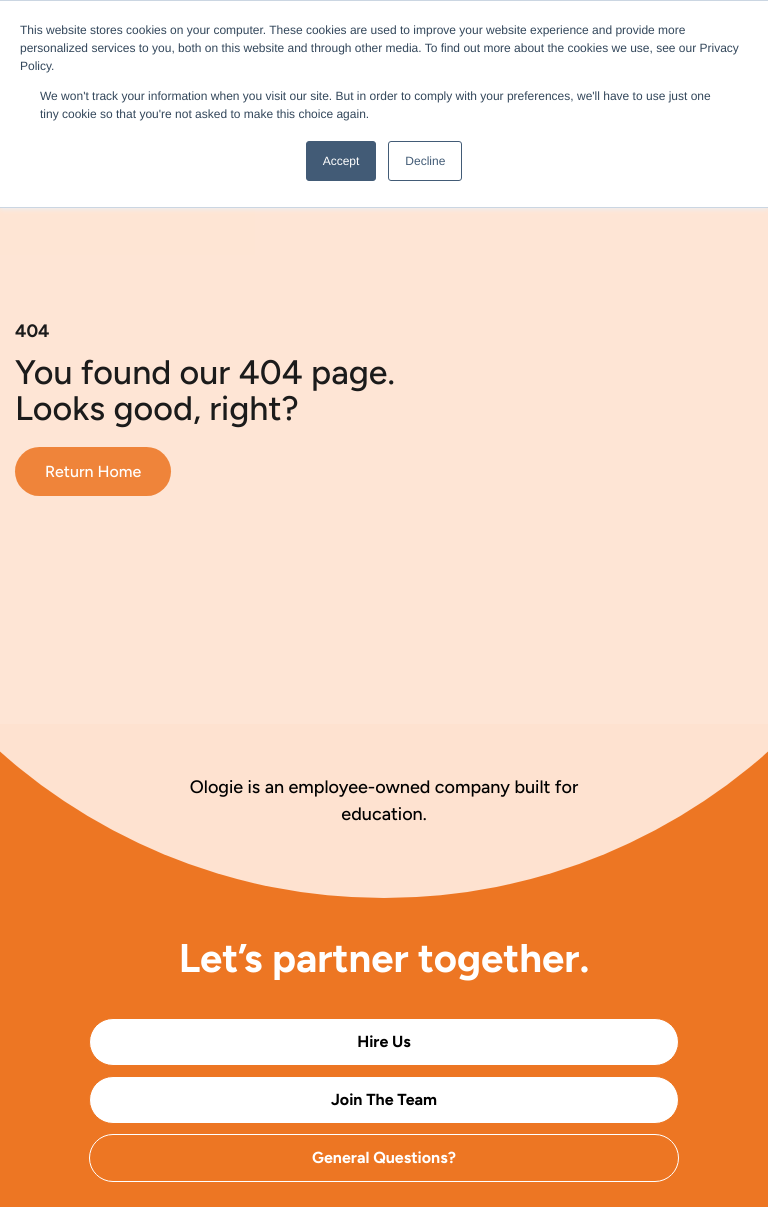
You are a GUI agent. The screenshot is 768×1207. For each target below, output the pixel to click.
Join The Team (384, 1099)
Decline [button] (425, 161)
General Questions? (384, 1157)
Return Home (93, 471)
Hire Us (384, 1041)
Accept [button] (341, 161)
